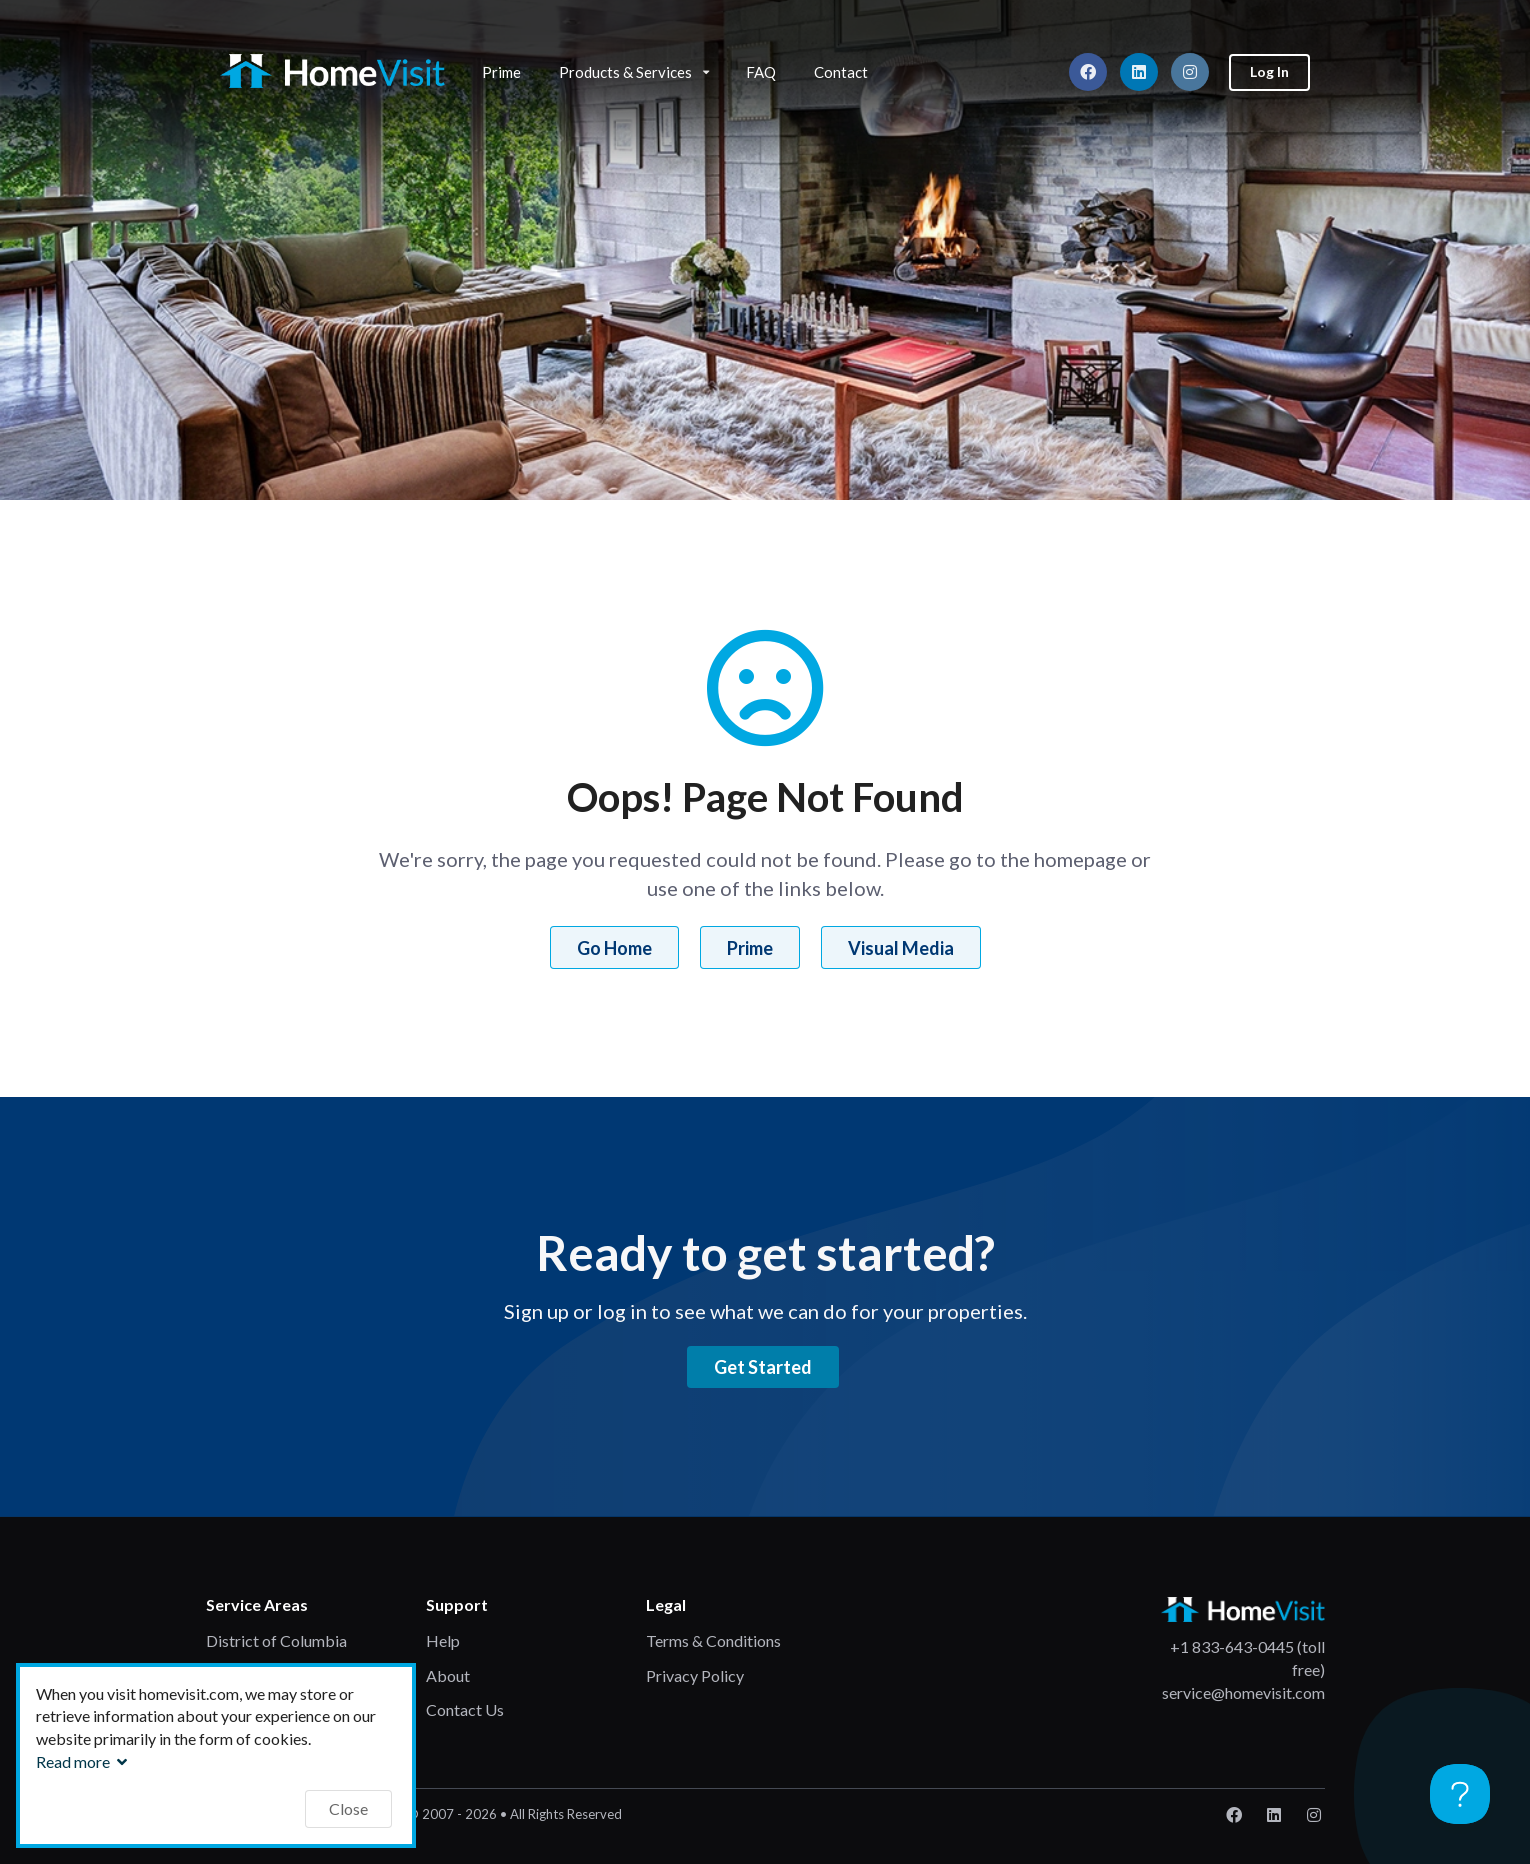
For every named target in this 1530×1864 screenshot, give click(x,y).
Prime (501, 72)
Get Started (763, 1367)
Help (443, 1640)
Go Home (614, 948)
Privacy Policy (695, 1675)
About (448, 1675)
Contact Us (465, 1709)
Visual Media (901, 948)
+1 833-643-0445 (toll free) (1247, 1658)
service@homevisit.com (1243, 1692)
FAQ (761, 72)
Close (348, 1808)
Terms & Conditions (713, 1640)
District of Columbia (276, 1640)
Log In (1269, 71)
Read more (84, 1761)
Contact (841, 72)
